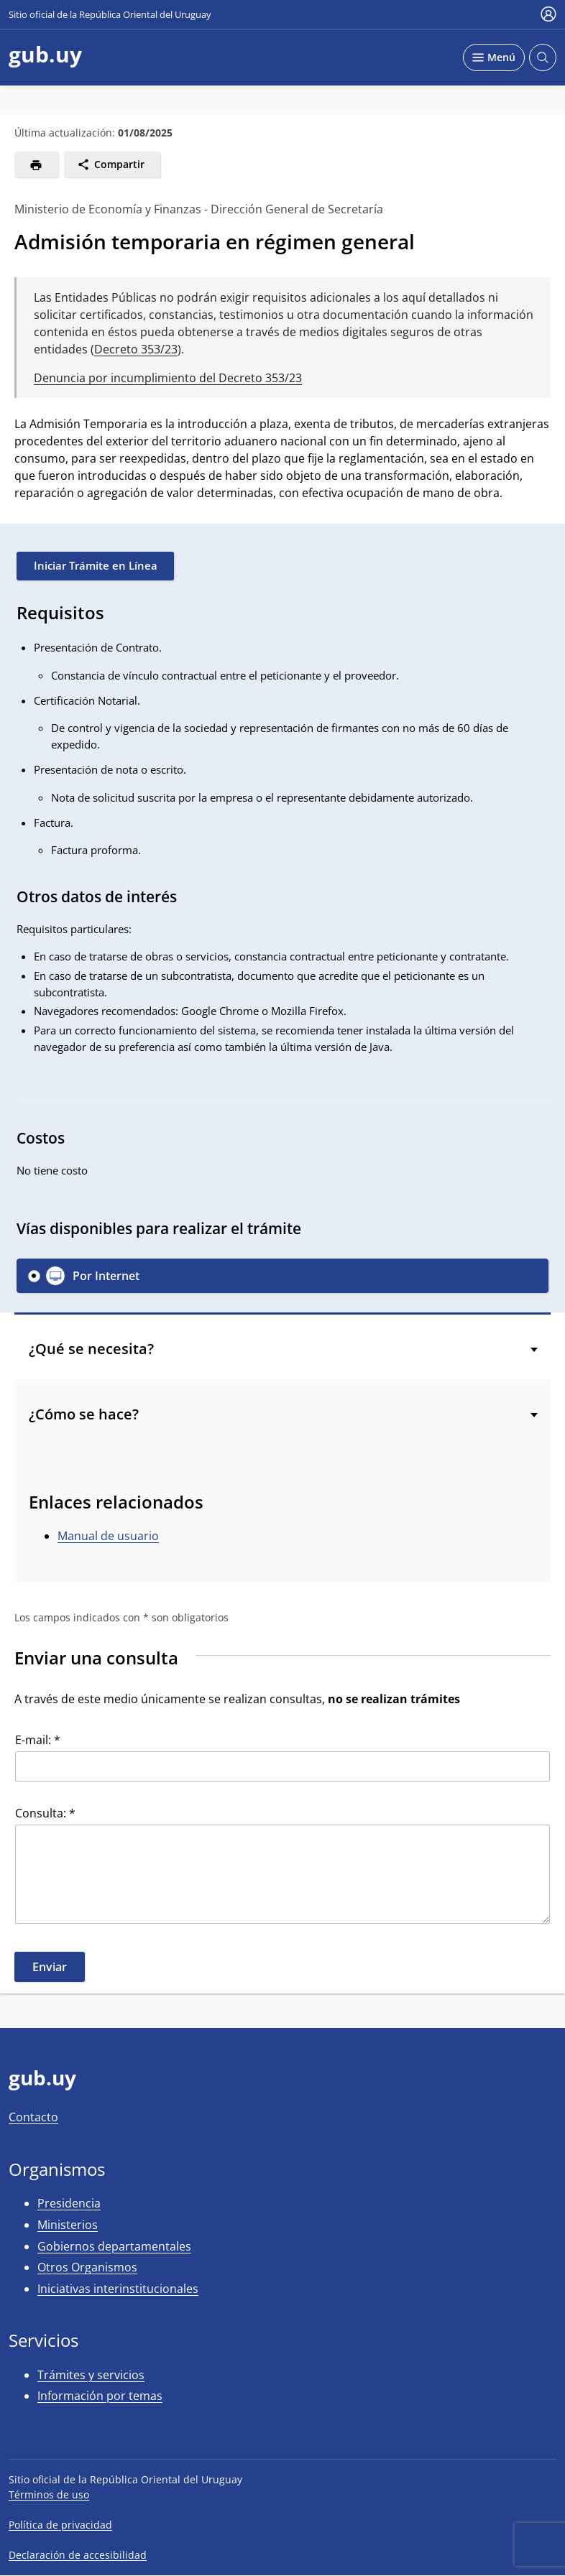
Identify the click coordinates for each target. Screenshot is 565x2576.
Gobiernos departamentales (114, 2246)
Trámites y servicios (90, 2375)
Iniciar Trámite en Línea (95, 565)
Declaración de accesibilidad (78, 2555)
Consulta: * (45, 1813)
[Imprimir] (36, 164)
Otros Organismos (87, 2267)
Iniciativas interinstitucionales (117, 2289)
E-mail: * (37, 1740)
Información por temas (99, 2396)
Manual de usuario (108, 1536)
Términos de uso (49, 2494)
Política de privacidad (60, 2524)
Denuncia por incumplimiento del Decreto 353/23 (168, 378)
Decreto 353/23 (136, 349)
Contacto (33, 2117)
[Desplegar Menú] (494, 57)
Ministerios (67, 2225)
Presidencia (69, 2203)
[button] (282, 1276)
